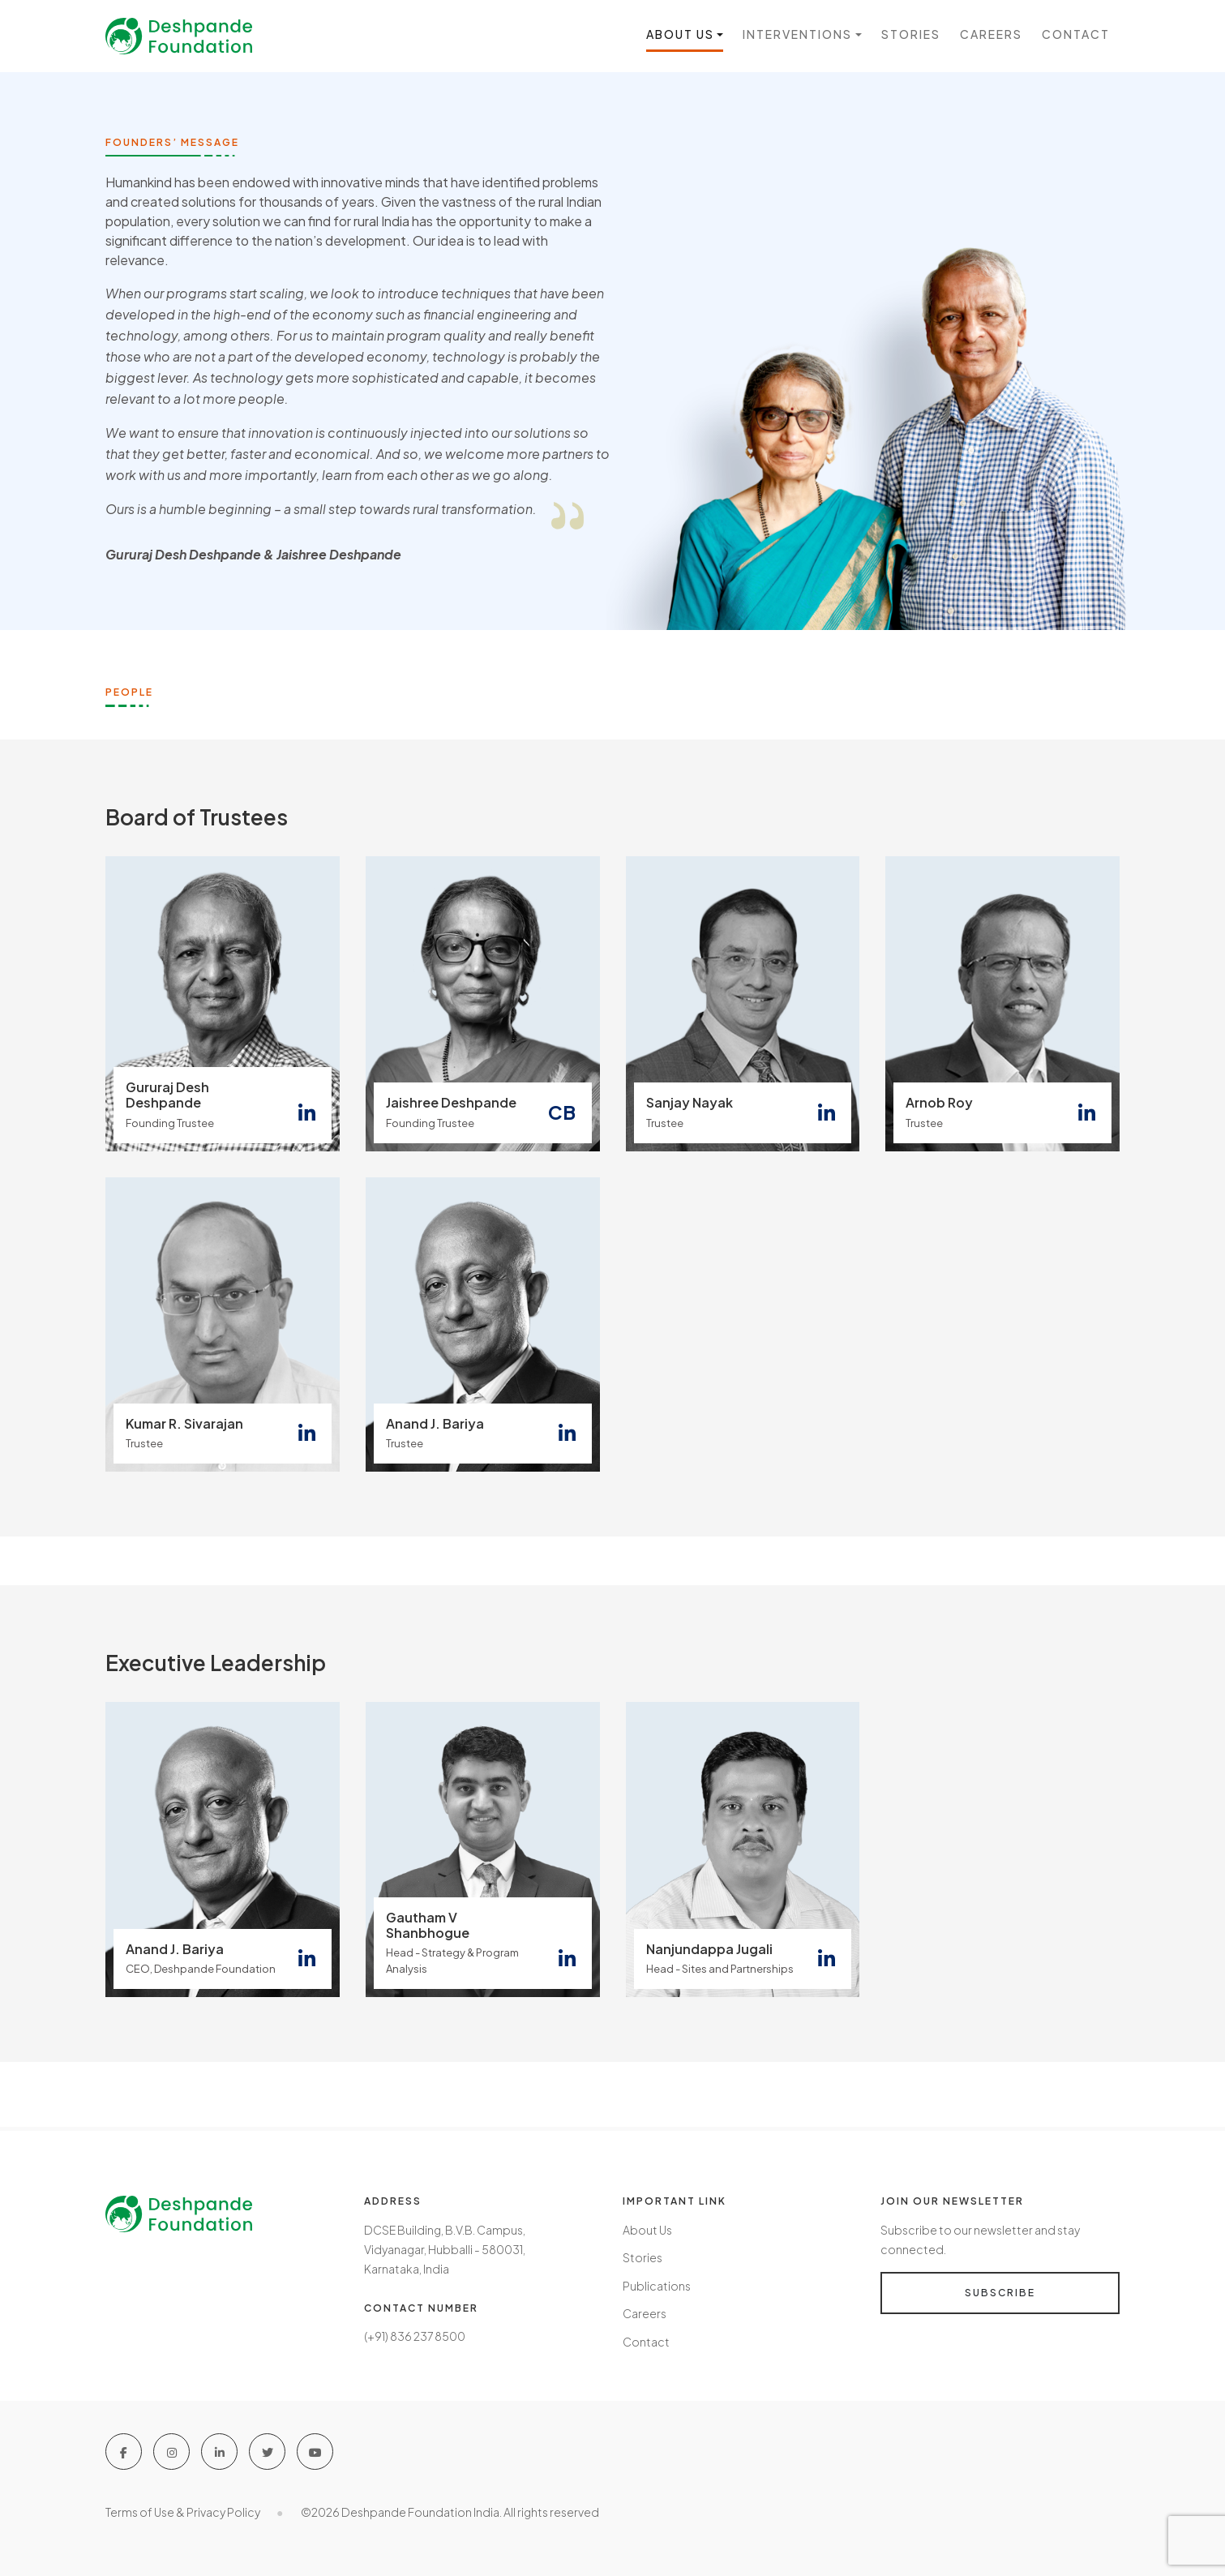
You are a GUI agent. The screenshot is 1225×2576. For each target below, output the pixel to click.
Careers (991, 35)
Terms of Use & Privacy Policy (182, 2509)
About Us (647, 2229)
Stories (910, 35)
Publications (657, 2285)
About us (680, 35)
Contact (1076, 35)
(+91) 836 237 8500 (414, 2336)
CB (562, 1112)
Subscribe (1000, 2293)
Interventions (797, 35)
